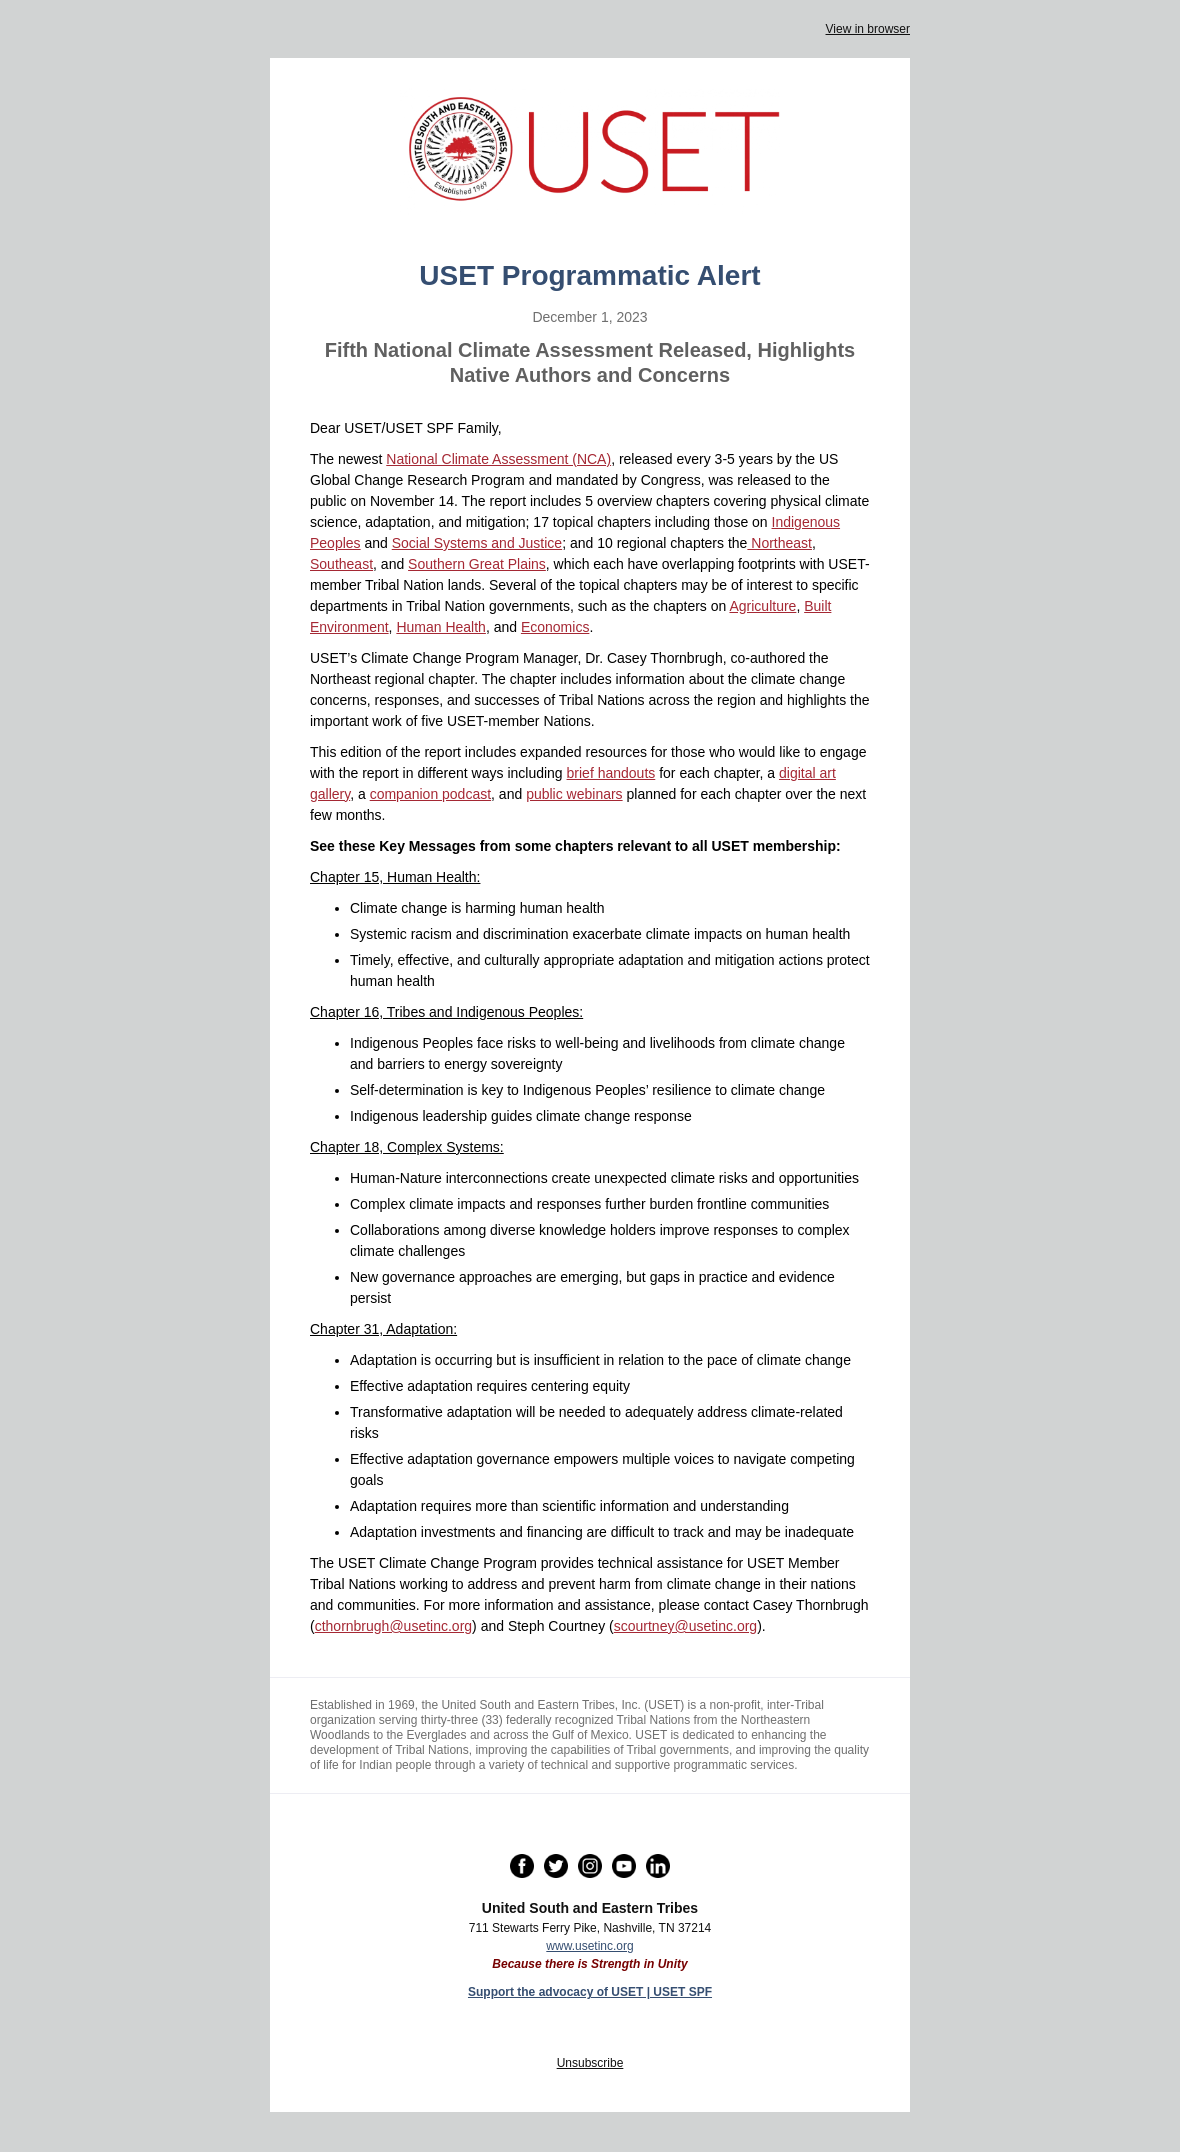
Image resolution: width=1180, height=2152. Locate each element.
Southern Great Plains (477, 564)
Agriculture (762, 606)
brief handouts (611, 773)
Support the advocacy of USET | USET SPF (590, 1992)
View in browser (868, 29)
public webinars (574, 794)
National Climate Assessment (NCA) (498, 459)
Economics (555, 627)
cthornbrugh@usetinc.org (393, 1626)
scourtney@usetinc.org (685, 1626)
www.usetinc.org (589, 1946)
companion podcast (430, 794)
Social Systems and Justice (477, 543)
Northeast (779, 543)
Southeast (341, 564)
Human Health (441, 627)
